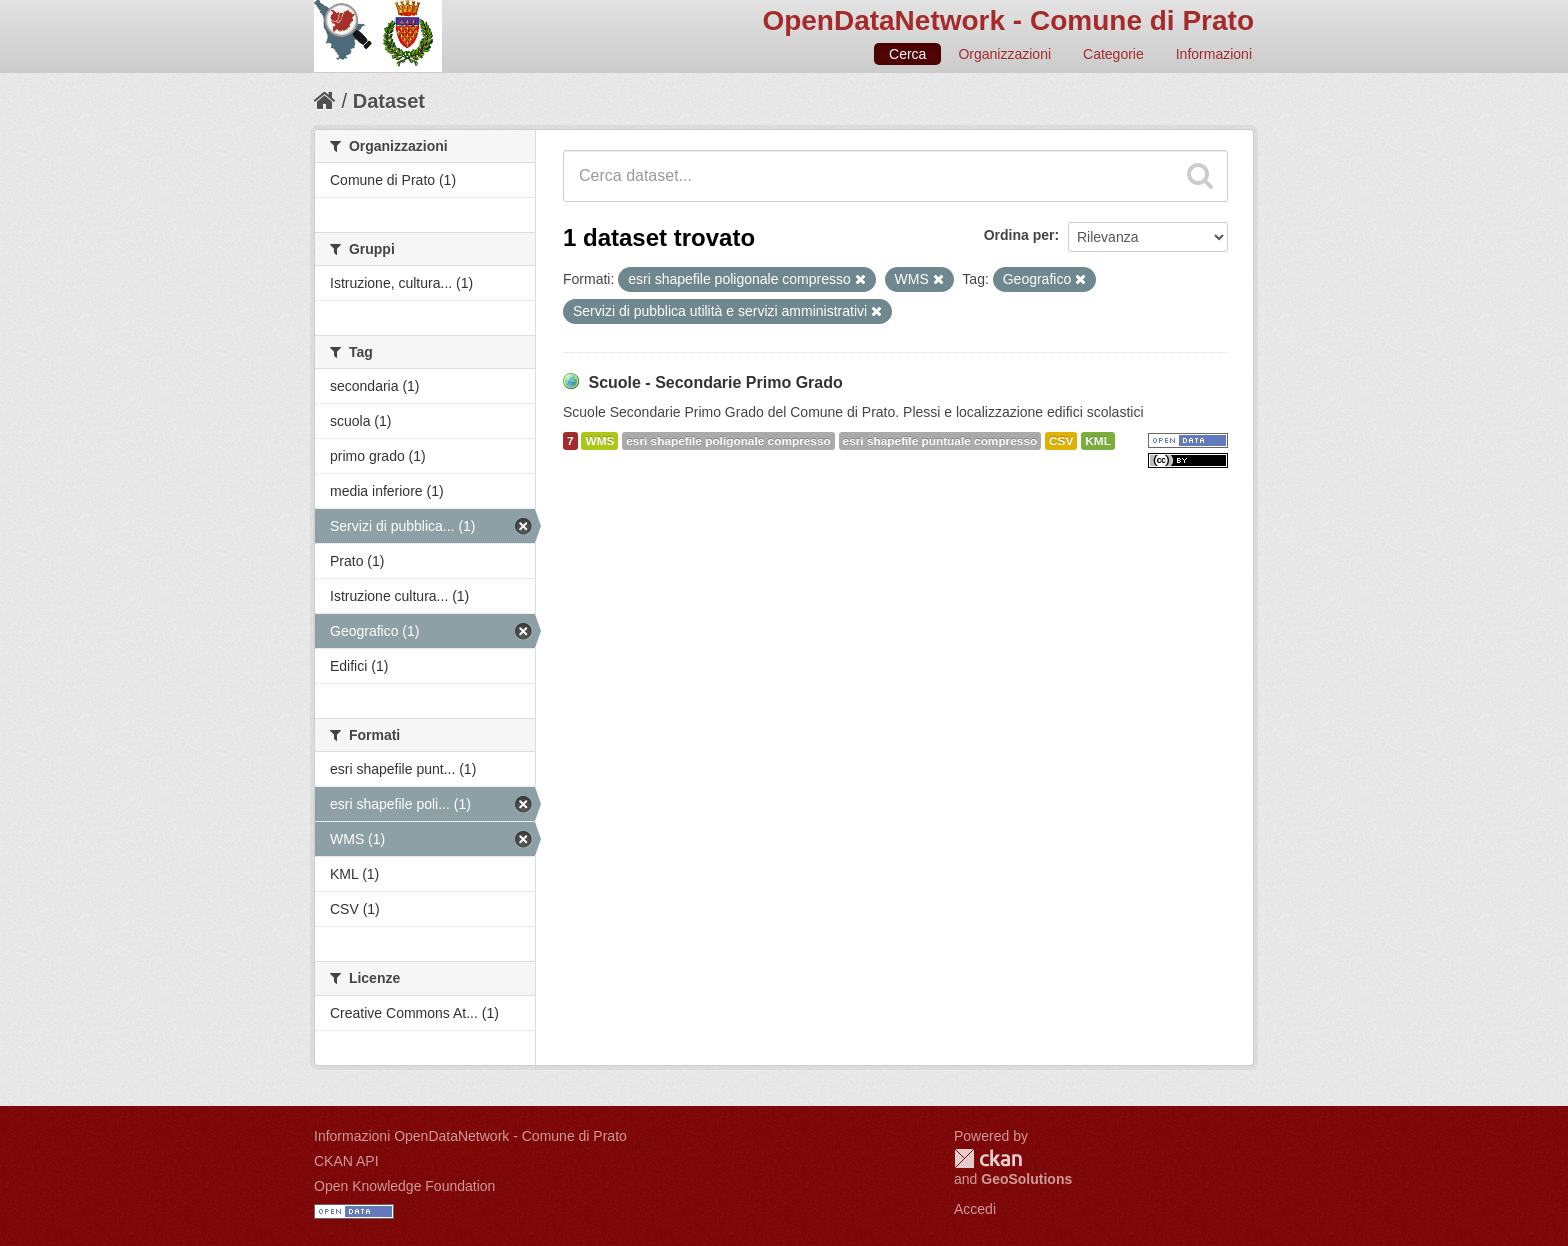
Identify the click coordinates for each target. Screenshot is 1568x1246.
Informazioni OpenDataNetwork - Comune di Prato (470, 1136)
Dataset (389, 101)
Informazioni (1214, 54)
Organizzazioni (1004, 54)
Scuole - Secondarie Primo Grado (715, 382)
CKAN (988, 1158)
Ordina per (1019, 235)
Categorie (1113, 54)
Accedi (975, 1209)
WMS (599, 441)
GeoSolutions (1026, 1179)
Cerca (907, 54)
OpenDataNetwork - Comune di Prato (1008, 20)
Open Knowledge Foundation (404, 1186)
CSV (1061, 441)
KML (1098, 441)
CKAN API (346, 1161)
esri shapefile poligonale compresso (728, 441)
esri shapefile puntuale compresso (940, 441)
